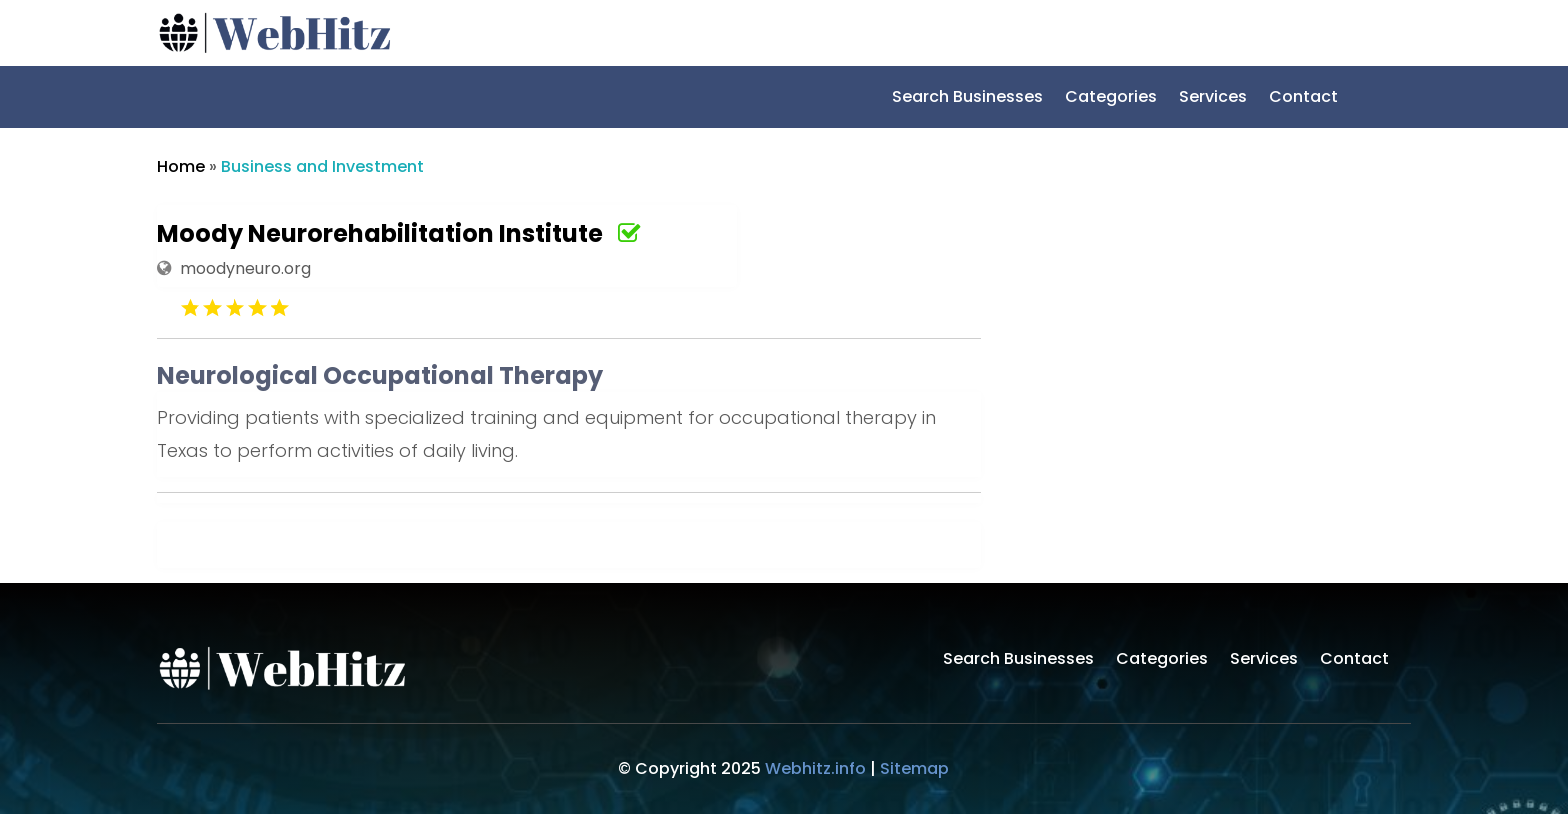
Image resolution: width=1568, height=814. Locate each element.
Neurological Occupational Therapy (380, 375)
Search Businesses (967, 99)
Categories (1111, 99)
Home (181, 166)
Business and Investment (322, 166)
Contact (1303, 99)
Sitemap (914, 768)
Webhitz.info (815, 768)
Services (1213, 99)
